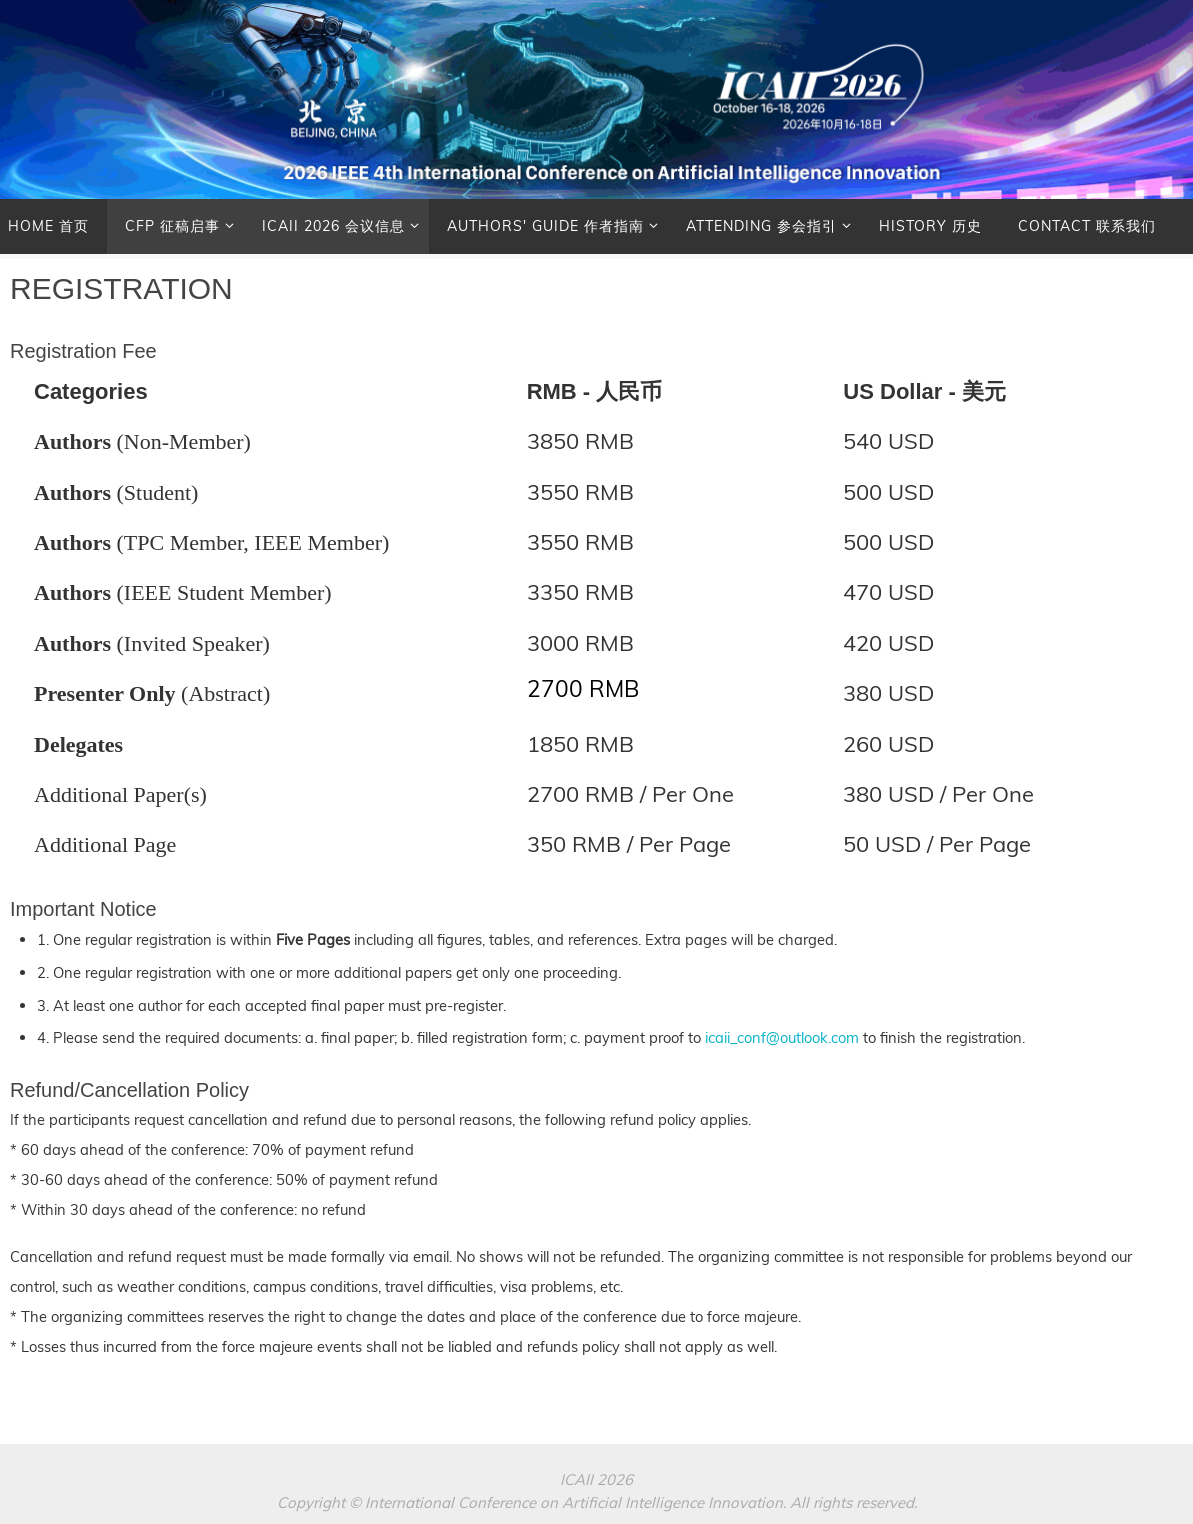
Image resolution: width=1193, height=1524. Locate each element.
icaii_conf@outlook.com (782, 1037)
